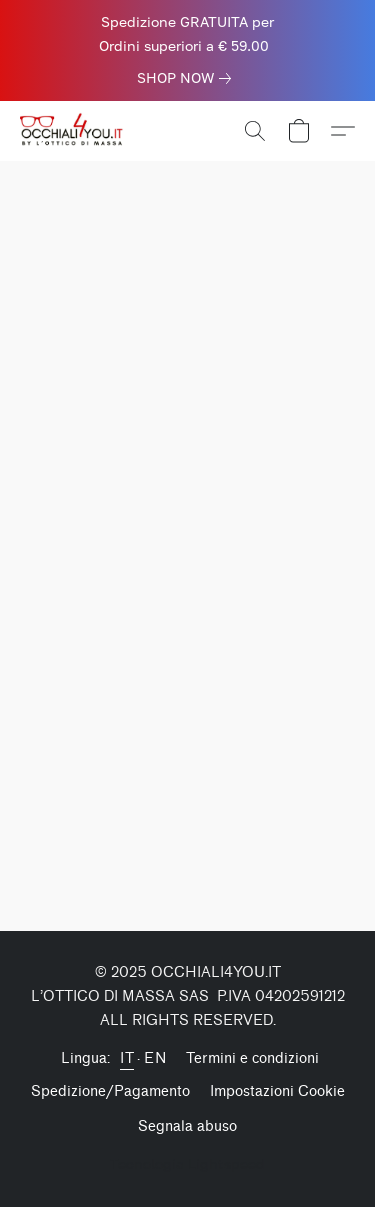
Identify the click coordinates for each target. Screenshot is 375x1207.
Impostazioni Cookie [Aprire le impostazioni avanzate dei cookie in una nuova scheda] (277, 1091)
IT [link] (127, 1058)
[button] (76, 131)
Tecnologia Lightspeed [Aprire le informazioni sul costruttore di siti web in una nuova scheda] (187, 1163)
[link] (188, 78)
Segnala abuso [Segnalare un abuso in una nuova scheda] (187, 1126)
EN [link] (155, 1058)
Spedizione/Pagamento (110, 1091)
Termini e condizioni (252, 1058)
